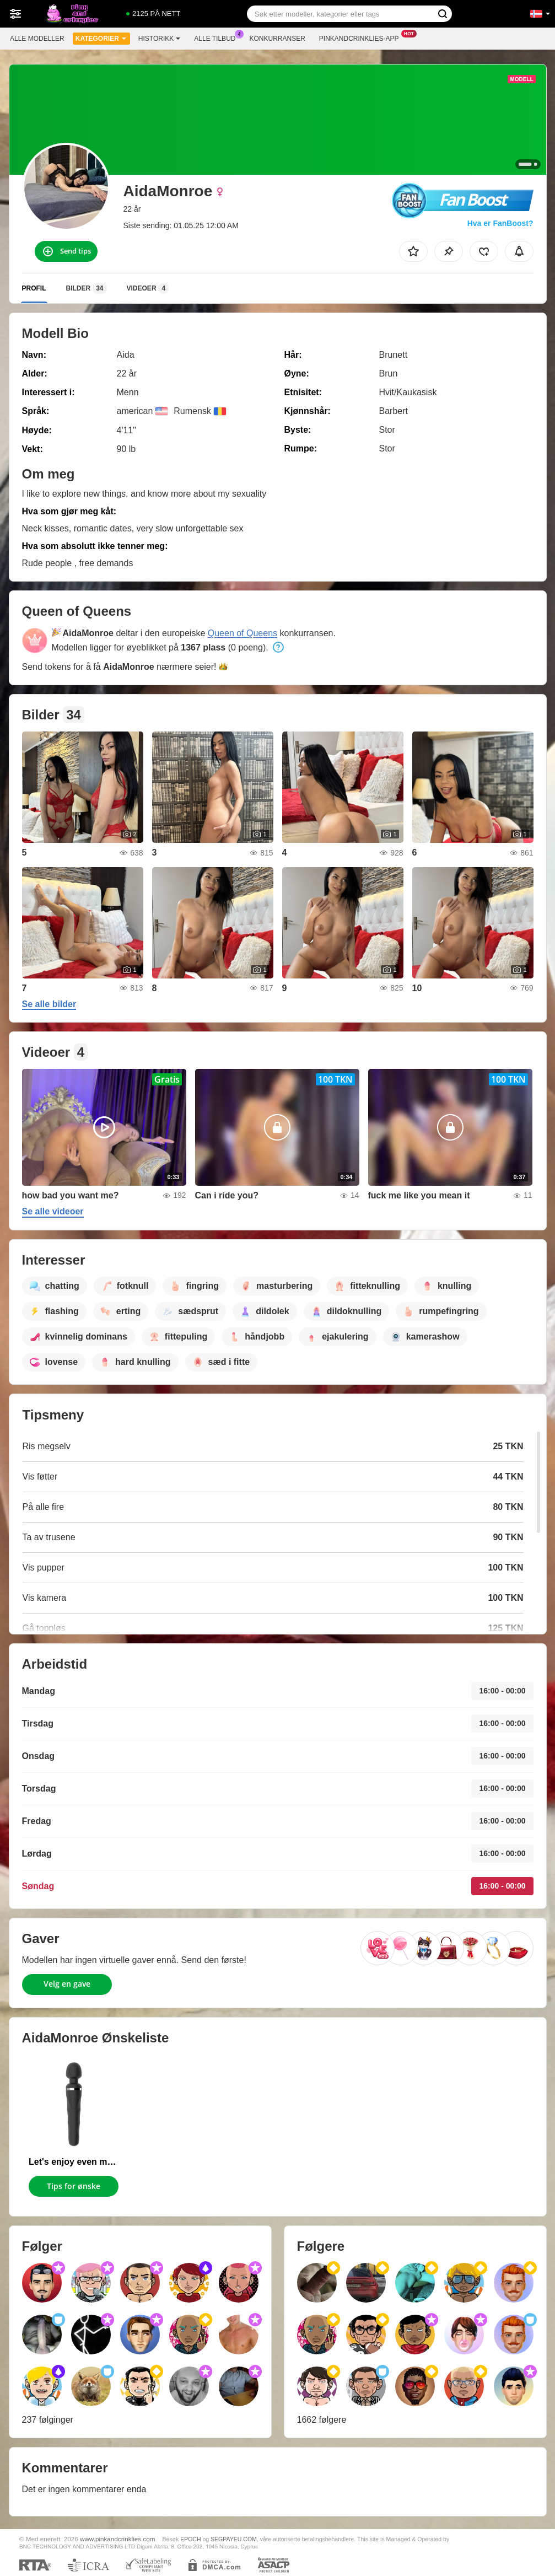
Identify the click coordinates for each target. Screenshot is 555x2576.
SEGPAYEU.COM (234, 2539)
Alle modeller (37, 38)
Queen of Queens (242, 633)
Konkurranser (277, 38)
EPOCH (190, 2539)
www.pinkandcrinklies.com (117, 2538)
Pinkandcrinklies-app (362, 37)
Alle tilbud (217, 37)
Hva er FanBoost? (500, 223)
